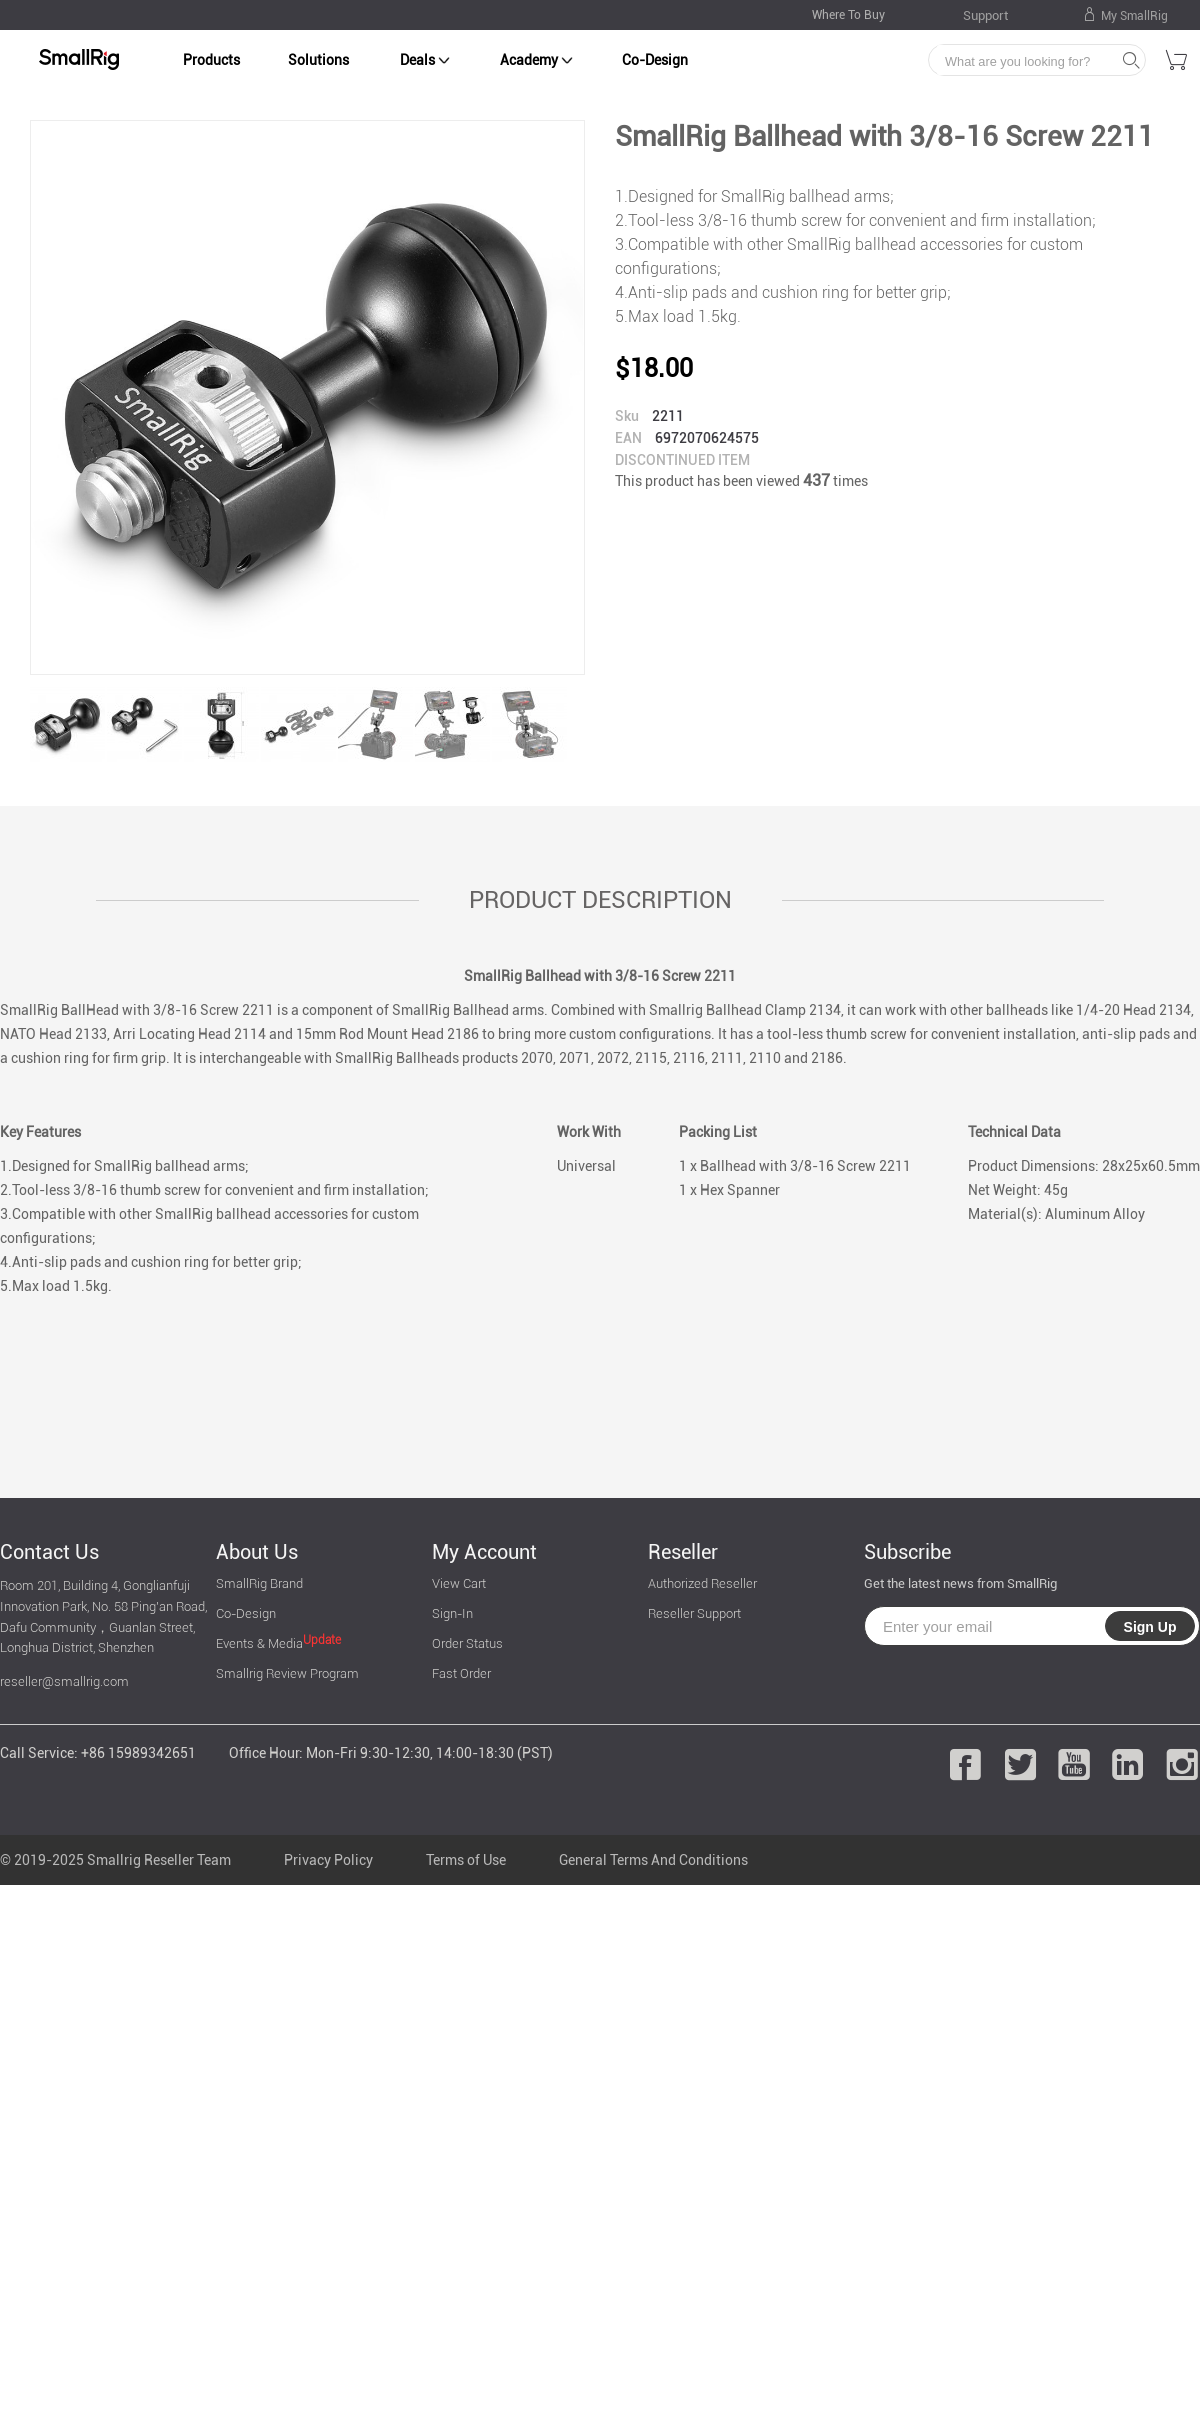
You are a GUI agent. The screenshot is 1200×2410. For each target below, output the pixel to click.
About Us (257, 1552)
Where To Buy (848, 15)
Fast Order (461, 1673)
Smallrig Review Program (287, 1673)
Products (211, 60)
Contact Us (49, 1552)
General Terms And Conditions (653, 1860)
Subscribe (907, 1552)
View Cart (459, 1583)
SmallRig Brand (259, 1583)
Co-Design (655, 60)
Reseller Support (694, 1613)
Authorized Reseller (702, 1583)
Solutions (318, 60)
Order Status (467, 1643)
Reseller (683, 1552)
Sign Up (1150, 1627)
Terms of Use (466, 1860)
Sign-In (452, 1613)
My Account (484, 1552)
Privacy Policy (328, 1860)
